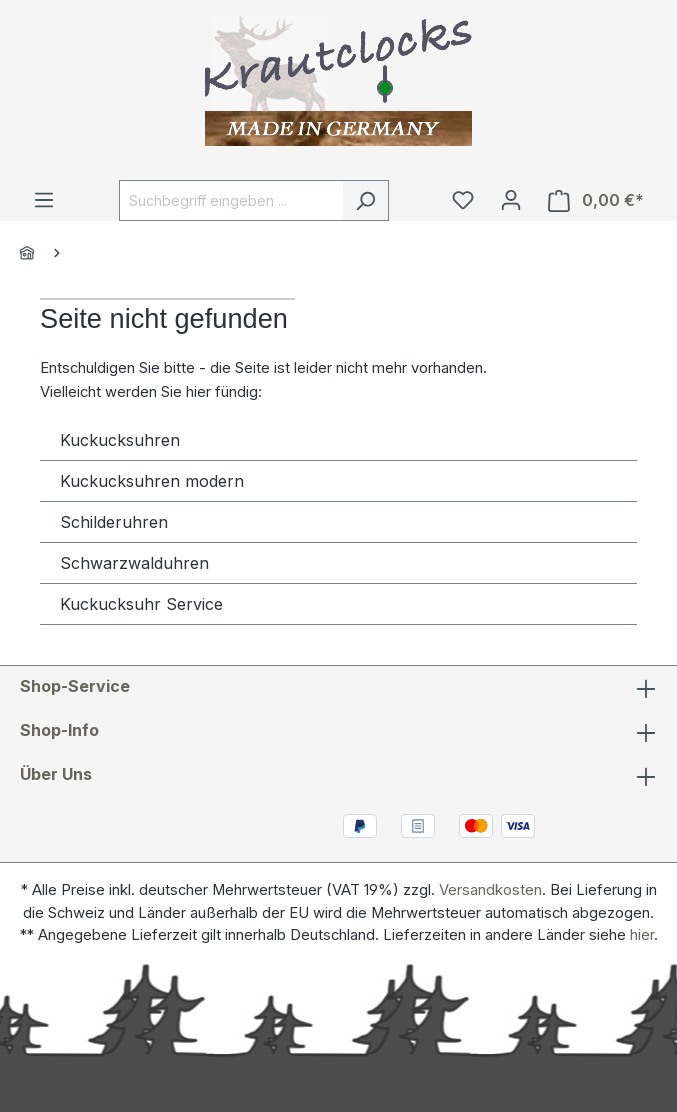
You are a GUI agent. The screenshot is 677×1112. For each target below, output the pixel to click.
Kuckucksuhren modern (152, 481)
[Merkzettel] (463, 200)
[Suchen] (365, 200)
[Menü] (44, 200)
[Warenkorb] (596, 200)
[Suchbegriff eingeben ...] (231, 200)
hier (642, 935)
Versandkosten (490, 890)
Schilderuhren (114, 522)
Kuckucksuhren (120, 440)
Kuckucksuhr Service (141, 604)
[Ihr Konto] (511, 200)
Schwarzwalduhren (134, 563)
